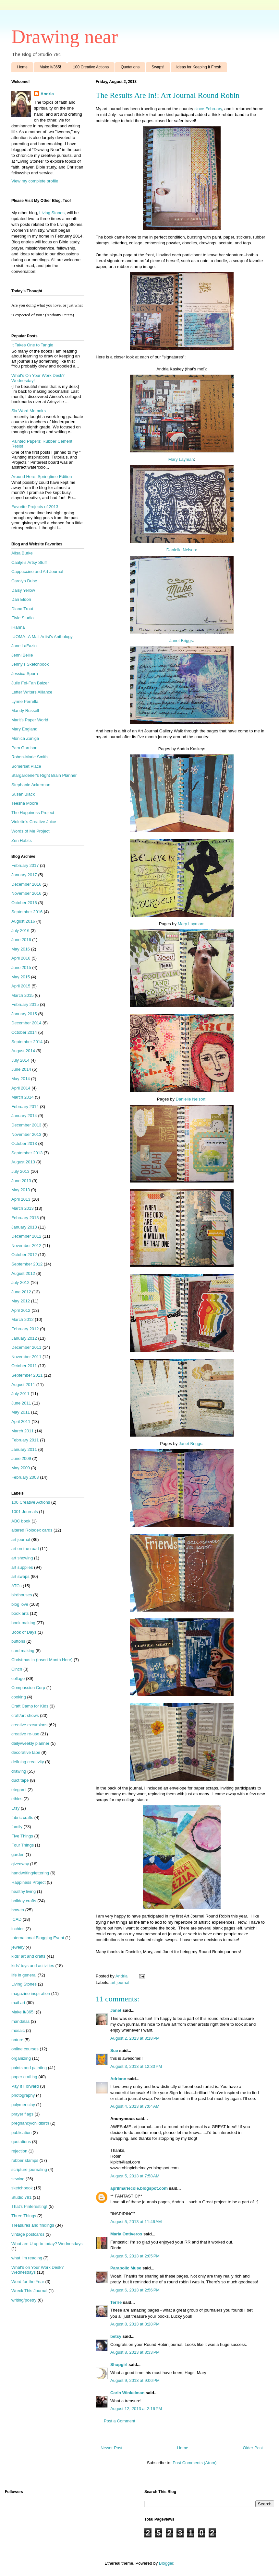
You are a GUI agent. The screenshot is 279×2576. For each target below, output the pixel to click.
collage (18, 1678)
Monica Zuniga (25, 738)
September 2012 (26, 1264)
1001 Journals (24, 1511)
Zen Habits (21, 840)
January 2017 (24, 874)
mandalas (20, 2021)
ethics (16, 1798)
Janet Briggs (181, 640)
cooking (18, 1697)
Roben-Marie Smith (29, 756)
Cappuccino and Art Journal (37, 571)
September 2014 (26, 1041)
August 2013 (23, 1162)
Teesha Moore (24, 803)
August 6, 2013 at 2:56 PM (135, 2290)
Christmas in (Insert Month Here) (42, 1659)
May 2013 (20, 1189)
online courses (25, 2048)
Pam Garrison (24, 747)
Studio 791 (21, 2197)
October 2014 (24, 1032)
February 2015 (25, 1004)
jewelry (17, 1947)
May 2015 (20, 976)
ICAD (16, 1919)
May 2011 (20, 1412)
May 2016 (20, 949)
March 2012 (22, 1319)
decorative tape (25, 1752)
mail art (18, 2002)
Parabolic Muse (125, 2268)
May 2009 (20, 1467)
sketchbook (22, 2188)
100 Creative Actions (91, 67)
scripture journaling (29, 2169)
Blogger (166, 2563)
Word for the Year (27, 2281)
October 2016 (24, 902)
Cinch (16, 1669)
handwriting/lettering (30, 1873)
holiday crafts (23, 1900)
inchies (17, 1928)
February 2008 (25, 1477)
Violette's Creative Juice (33, 821)
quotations (21, 2141)
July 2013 (20, 1171)
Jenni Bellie (22, 655)
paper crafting (24, 2076)
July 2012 (20, 1282)
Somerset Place (26, 766)
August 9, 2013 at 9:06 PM (135, 2380)
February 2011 (25, 1440)
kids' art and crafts (28, 1956)
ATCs (16, 1585)
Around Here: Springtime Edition (41, 476)
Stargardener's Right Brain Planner (44, 775)
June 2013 (21, 1180)
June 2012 (21, 1291)
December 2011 (26, 1347)
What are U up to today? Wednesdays (46, 2243)
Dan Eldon (21, 599)
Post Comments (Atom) (194, 2462)
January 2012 (24, 1338)
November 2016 (26, 893)
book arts (20, 1613)
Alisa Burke (22, 553)
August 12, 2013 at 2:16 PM (136, 2408)
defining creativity (27, 1761)
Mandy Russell (25, 710)
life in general (23, 1975)
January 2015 (24, 1013)
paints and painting (29, 2067)
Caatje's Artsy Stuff (29, 562)
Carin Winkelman (127, 2392)
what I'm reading (26, 2257)
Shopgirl (118, 2364)
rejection (19, 2151)
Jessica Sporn (24, 673)
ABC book (20, 1521)
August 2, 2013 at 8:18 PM (135, 2038)
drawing (18, 1771)
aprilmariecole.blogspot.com (139, 2188)
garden (17, 1854)
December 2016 (26, 884)
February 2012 (25, 1328)
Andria (47, 93)
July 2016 (20, 930)
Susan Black (23, 794)
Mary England (24, 729)
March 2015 (22, 995)
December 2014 (26, 1022)
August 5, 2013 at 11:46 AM (136, 2221)
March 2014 (22, 1097)
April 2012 (20, 1310)
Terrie (116, 2302)
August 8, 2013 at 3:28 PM (135, 2324)
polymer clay (23, 2104)
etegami (18, 1789)
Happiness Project (28, 1882)
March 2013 (22, 1208)
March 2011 (22, 1430)
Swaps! (158, 67)
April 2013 (20, 1199)
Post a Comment (119, 2421)
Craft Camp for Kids (29, 1706)
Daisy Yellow (23, 590)
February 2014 (25, 1106)
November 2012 (26, 1245)
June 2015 (21, 967)
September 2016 (26, 911)
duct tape (20, 1780)
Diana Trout (22, 608)
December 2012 (26, 1236)
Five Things (22, 1836)
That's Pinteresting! (29, 2206)
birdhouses (21, 1594)
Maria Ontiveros (126, 2234)
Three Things (23, 2215)
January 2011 (24, 1449)
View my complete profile (34, 181)
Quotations (130, 67)
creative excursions (29, 1724)
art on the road (25, 1548)
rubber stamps (24, 2160)
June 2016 (21, 939)
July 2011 (20, 1393)
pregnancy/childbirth (30, 2123)
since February (208, 108)
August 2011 (23, 1384)
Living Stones (52, 212)
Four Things (22, 1845)
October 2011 (24, 1365)
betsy (115, 2336)
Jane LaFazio (24, 645)
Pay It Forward (25, 2086)
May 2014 (20, 1078)
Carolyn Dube (24, 580)
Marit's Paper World (29, 719)
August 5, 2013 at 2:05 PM (135, 2256)
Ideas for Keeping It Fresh (198, 67)
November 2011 (26, 1356)
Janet (115, 2010)
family (16, 1826)
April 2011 (20, 1421)
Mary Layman (181, 459)
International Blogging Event (37, 1937)
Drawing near (64, 36)
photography (23, 2095)
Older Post (253, 2447)
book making (23, 1622)
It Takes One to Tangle (32, 345)
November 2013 (26, 1134)
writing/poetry (23, 2300)
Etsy (15, 1808)
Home (22, 67)
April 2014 (20, 1088)
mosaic (18, 2030)
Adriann (118, 2078)
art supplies (22, 1567)
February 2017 (25, 865)
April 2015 (20, 986)
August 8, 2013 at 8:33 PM (135, 2352)
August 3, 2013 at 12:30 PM (136, 2066)
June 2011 (21, 1403)
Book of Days (23, 1632)
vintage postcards (27, 2234)
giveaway (20, 1863)
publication (21, 2132)
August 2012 (23, 1273)
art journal (120, 1982)
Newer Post (111, 2447)
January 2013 (24, 1227)
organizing (21, 2058)
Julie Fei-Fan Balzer (30, 683)
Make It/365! (50, 67)
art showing (22, 1558)
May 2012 (20, 1301)
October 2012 (24, 1254)
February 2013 (25, 1217)
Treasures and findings (32, 2225)
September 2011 (26, 1375)
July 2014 (20, 1060)
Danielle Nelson (181, 549)
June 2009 (21, 1458)
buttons (18, 1641)
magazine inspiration (30, 1993)
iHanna (18, 627)
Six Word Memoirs (28, 410)
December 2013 (26, 1125)
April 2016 (20, 958)
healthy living (23, 1891)
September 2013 (26, 1152)
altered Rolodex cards (31, 1530)
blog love (19, 1604)
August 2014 (23, 1050)
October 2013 (24, 1143)
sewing (17, 2178)
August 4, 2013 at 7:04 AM (134, 2106)
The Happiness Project (32, 812)
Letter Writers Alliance (31, 692)
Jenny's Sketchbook (30, 664)
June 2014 (21, 1069)
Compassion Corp (28, 1687)
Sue (114, 2050)
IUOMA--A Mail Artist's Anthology (42, 636)
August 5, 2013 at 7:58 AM (134, 2176)
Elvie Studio (22, 617)
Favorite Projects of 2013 (34, 506)
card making (22, 1650)
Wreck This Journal (29, 2290)
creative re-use (25, 1733)
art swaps (20, 1576)
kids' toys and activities (32, 1965)
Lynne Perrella (24, 701)
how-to (17, 1909)
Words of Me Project (30, 831)
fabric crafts (22, 1817)
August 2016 (23, 921)
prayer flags (22, 2114)
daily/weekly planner (30, 1743)
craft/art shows (25, 1715)
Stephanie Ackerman (30, 784)
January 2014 (24, 1115)
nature (17, 2039)
